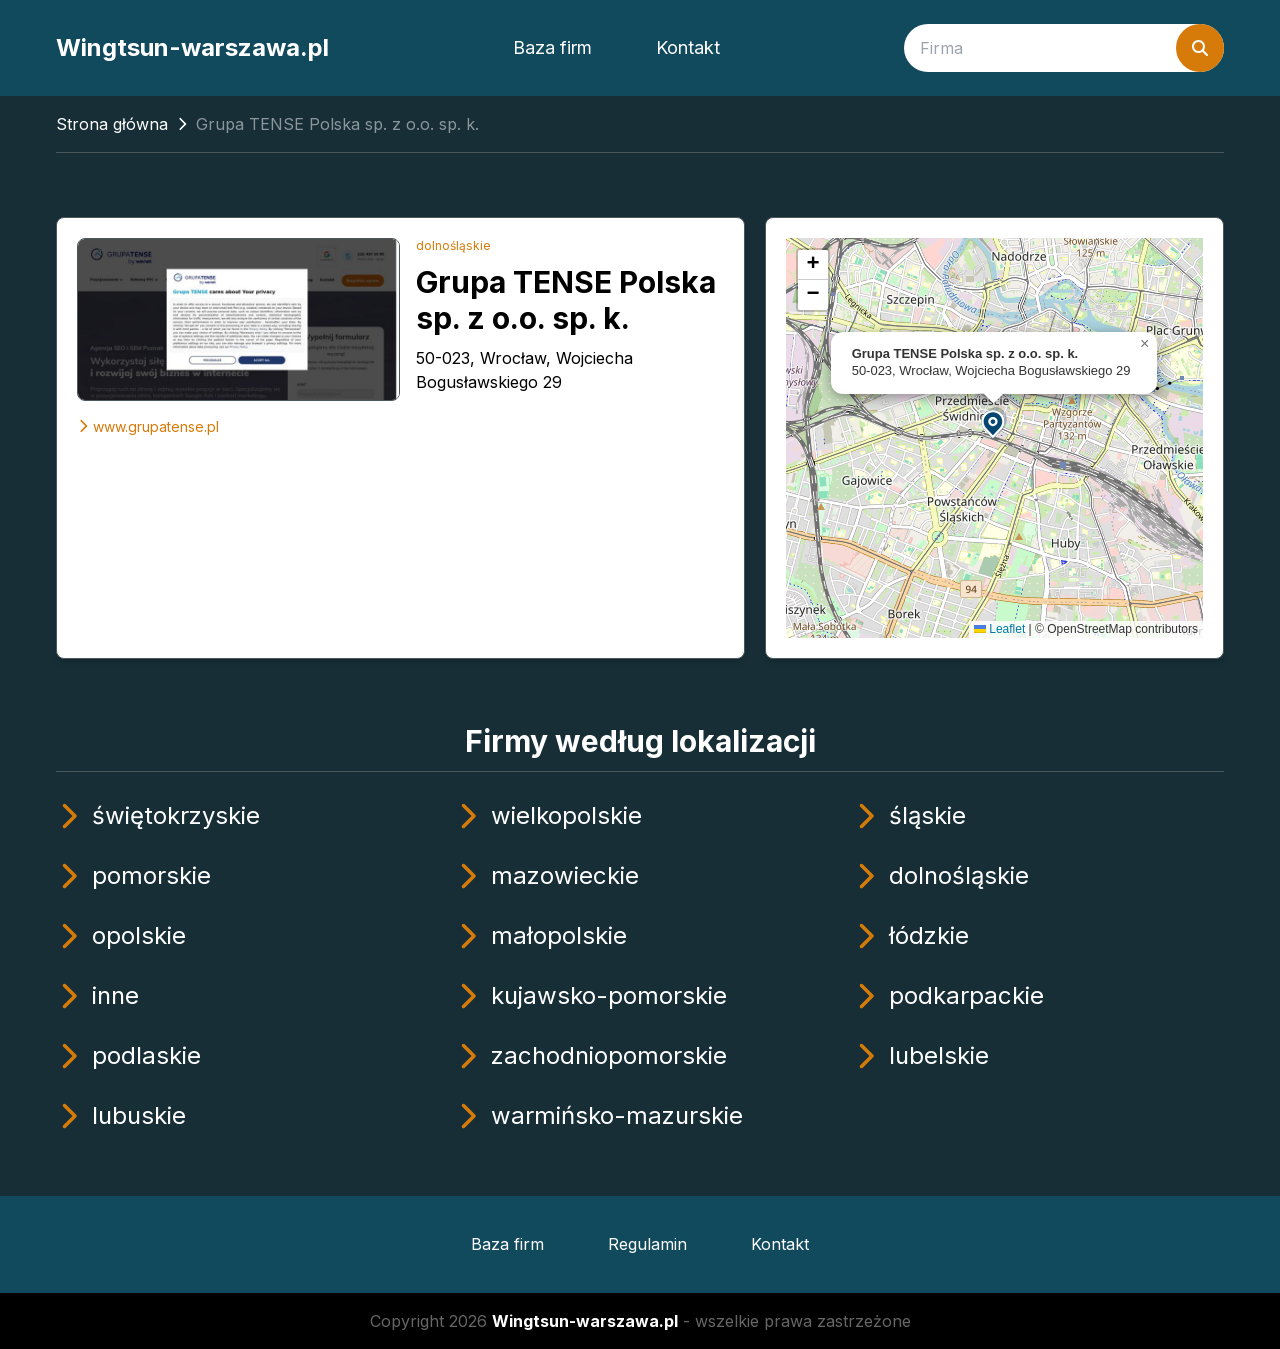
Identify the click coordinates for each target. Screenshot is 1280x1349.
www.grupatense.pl (148, 426)
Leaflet (999, 629)
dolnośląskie (453, 245)
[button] (994, 422)
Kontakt (688, 47)
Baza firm (552, 47)
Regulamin (647, 1244)
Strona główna (112, 124)
